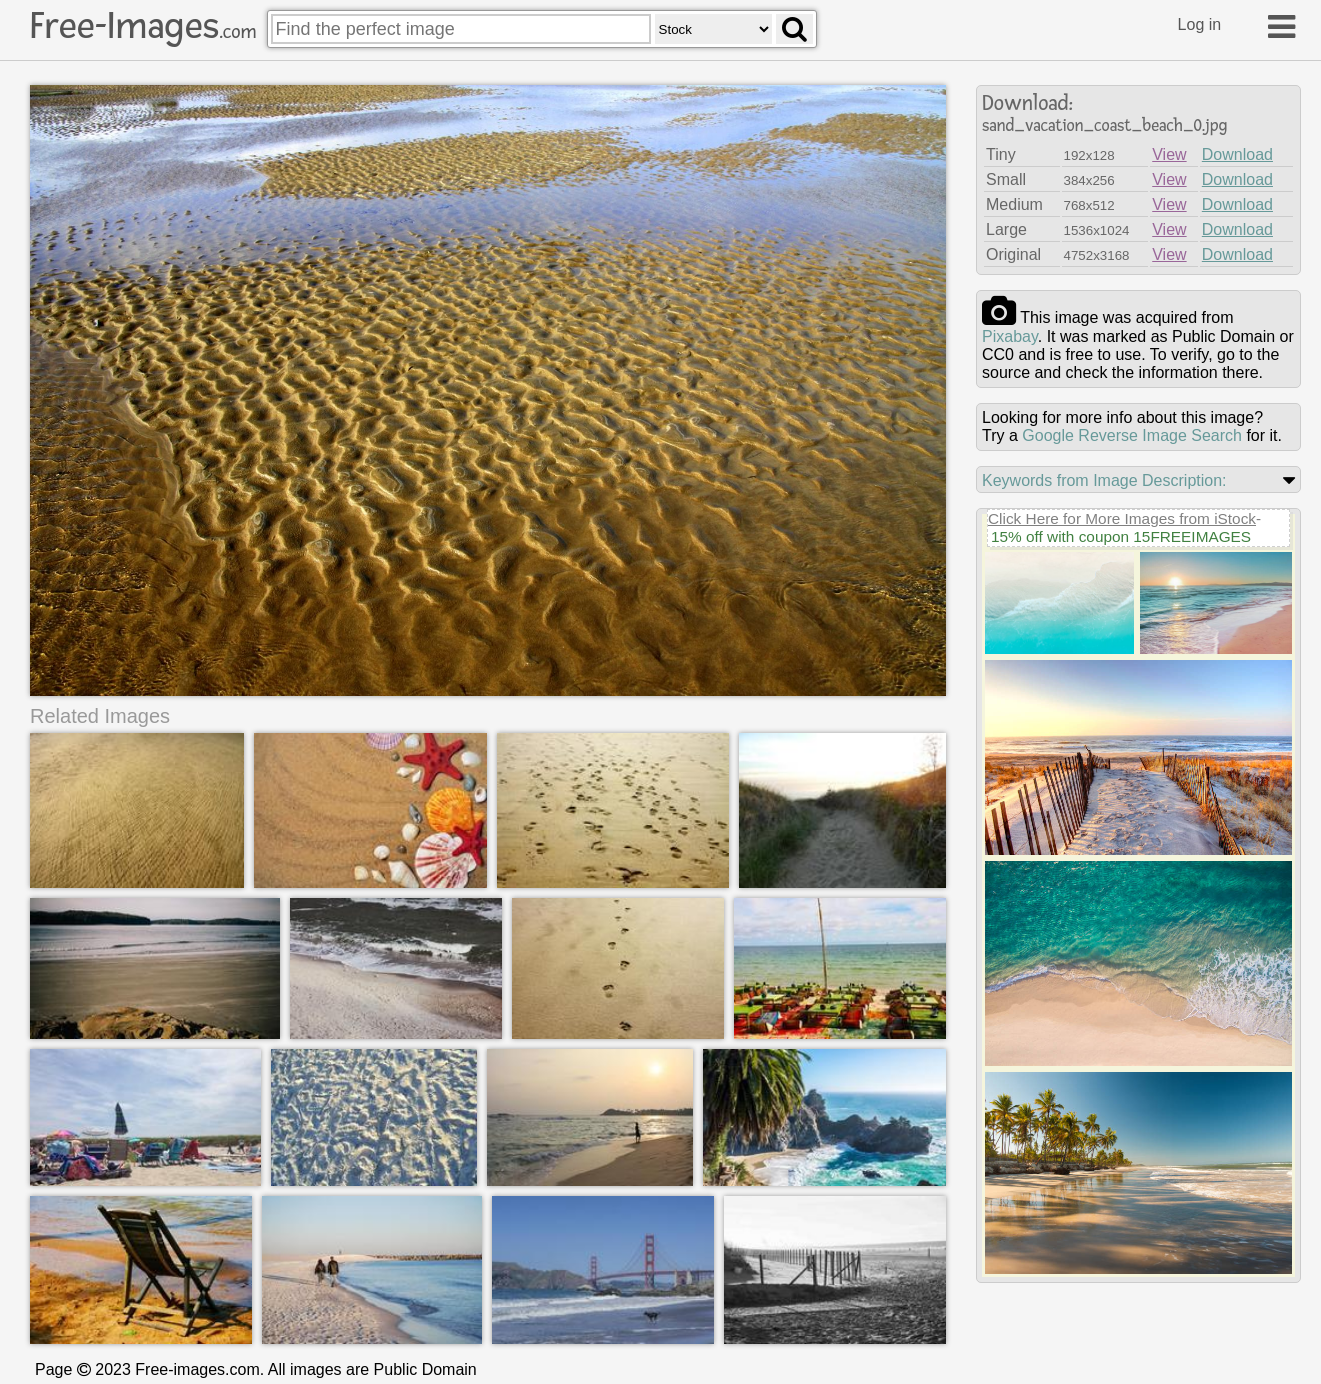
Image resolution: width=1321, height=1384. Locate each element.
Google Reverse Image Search (1132, 435)
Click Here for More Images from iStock (1122, 518)
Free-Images (143, 26)
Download (1237, 154)
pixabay (1010, 336)
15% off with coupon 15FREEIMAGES (1121, 536)
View (1169, 154)
